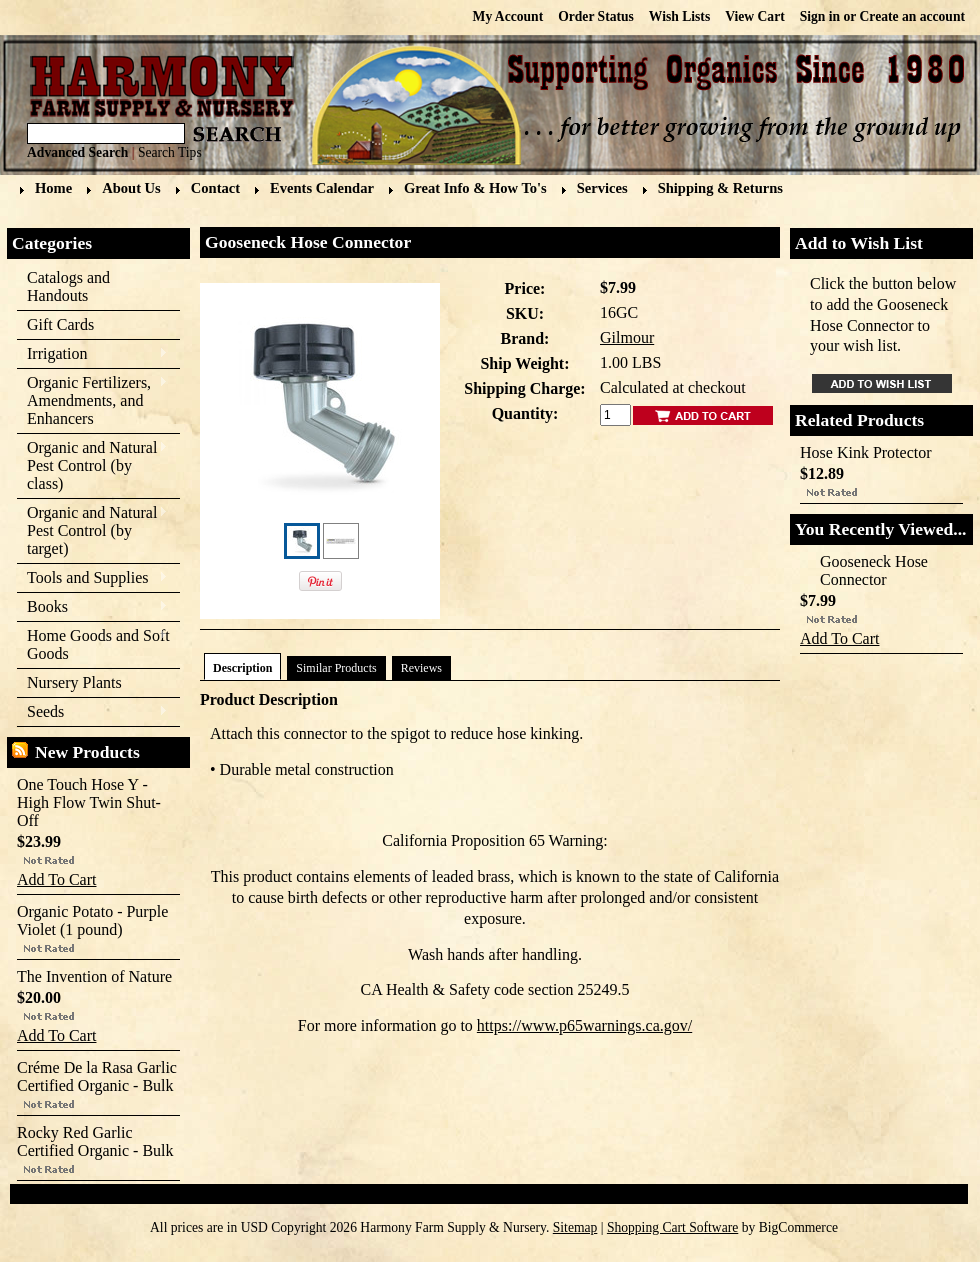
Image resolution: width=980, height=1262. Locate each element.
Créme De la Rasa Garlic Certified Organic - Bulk (97, 1076)
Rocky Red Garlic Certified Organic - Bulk (95, 1141)
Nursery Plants (74, 682)
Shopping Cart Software (672, 1227)
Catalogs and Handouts (68, 286)
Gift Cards (60, 324)
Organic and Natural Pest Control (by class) (92, 465)
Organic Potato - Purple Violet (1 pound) (92, 920)
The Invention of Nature (94, 976)
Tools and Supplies (92, 578)
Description (242, 668)
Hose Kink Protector (866, 452)
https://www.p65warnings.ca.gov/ (584, 1025)
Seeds (92, 712)
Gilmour (627, 337)
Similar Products (336, 668)
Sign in (820, 16)
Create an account (912, 16)
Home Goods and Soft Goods (93, 644)
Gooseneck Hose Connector (874, 570)
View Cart (755, 16)
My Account (508, 16)
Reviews (421, 668)
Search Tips (170, 152)
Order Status (596, 16)
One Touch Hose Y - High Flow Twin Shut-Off (89, 802)
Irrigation (92, 354)
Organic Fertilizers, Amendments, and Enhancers (92, 400)
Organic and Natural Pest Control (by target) (92, 530)
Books (92, 607)
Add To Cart (56, 879)
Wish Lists (679, 16)
